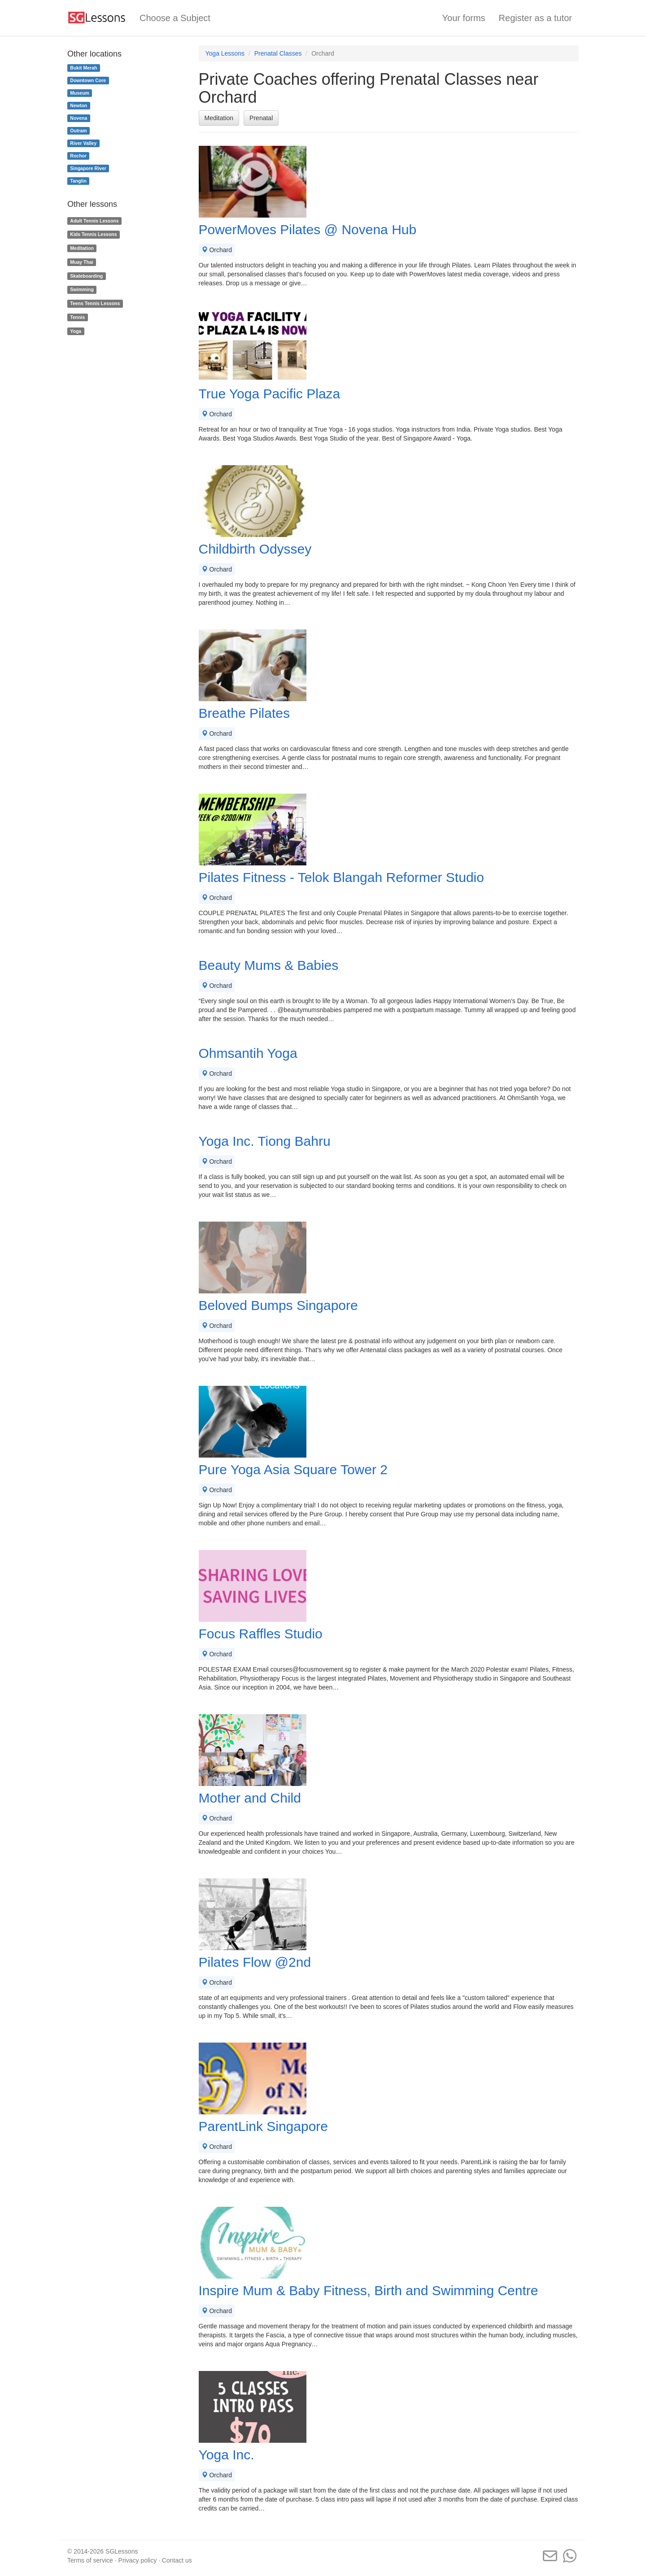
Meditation (219, 118)
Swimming (82, 290)
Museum (79, 93)
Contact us (177, 2560)
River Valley (83, 143)
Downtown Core (88, 80)
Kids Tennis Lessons (93, 234)
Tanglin (78, 180)
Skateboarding (86, 276)
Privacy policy (137, 2560)
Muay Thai (81, 262)
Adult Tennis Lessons (94, 220)
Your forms (463, 18)
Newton (78, 105)
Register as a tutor (535, 18)
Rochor (78, 155)
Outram (78, 130)
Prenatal (261, 118)
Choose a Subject (175, 18)
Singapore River (88, 168)
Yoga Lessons (224, 53)
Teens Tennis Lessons (95, 303)
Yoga (75, 331)
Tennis (77, 317)
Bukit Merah (83, 67)
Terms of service (90, 2560)
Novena (78, 118)
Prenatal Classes (278, 53)
